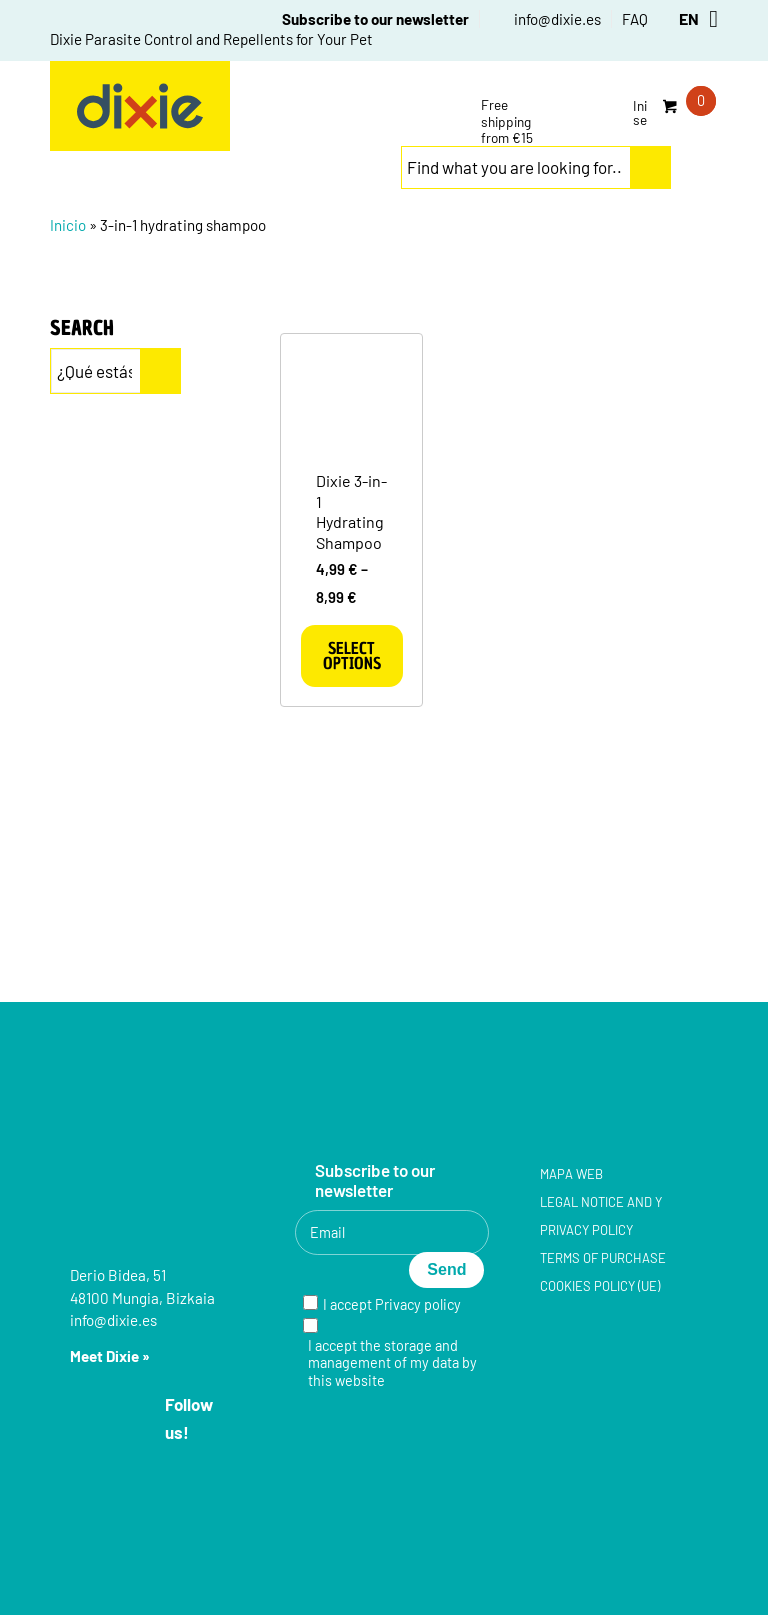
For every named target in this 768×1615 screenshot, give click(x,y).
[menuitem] (365, 19)
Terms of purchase (603, 1258)
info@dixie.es (557, 19)
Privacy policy (418, 1304)
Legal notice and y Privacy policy (601, 1216)
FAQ (635, 19)
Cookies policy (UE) (600, 1286)
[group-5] (140, 106)
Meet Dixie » (110, 1356)
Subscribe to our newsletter (375, 19)
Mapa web (571, 1174)
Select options (352, 655)
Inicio (68, 225)
